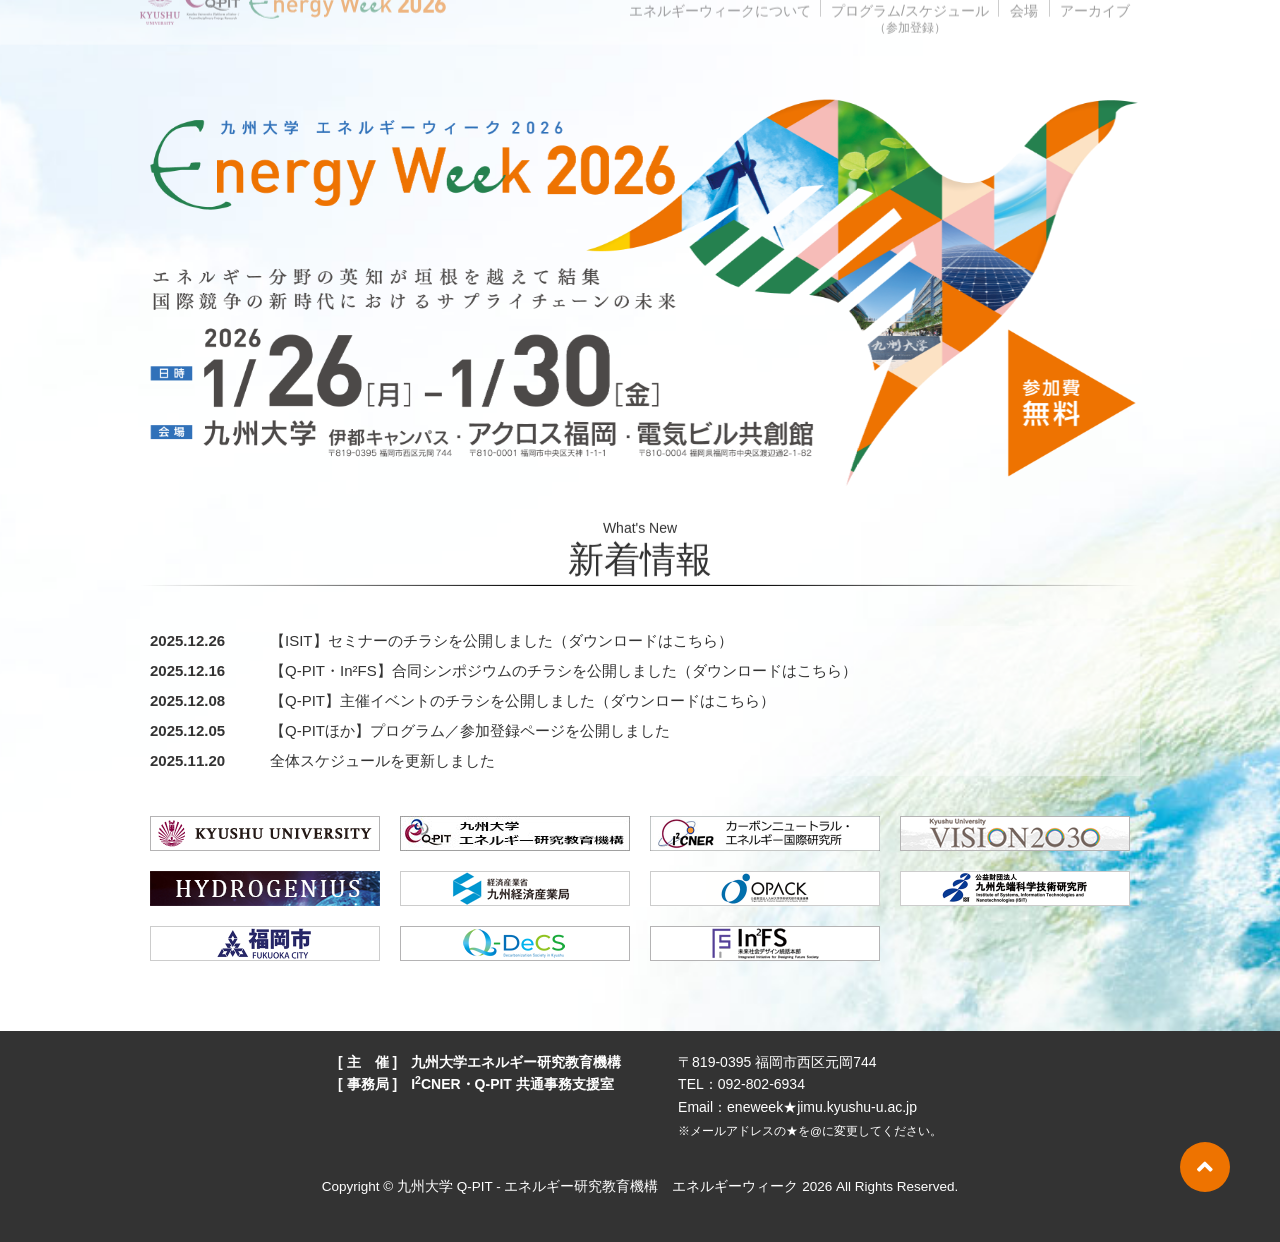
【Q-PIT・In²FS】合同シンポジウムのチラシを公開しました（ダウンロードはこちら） (563, 670)
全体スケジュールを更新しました (382, 760)
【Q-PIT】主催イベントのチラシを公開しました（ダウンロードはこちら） (522, 700)
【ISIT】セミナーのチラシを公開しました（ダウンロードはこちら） (501, 640)
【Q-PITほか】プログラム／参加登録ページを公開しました (470, 730)
